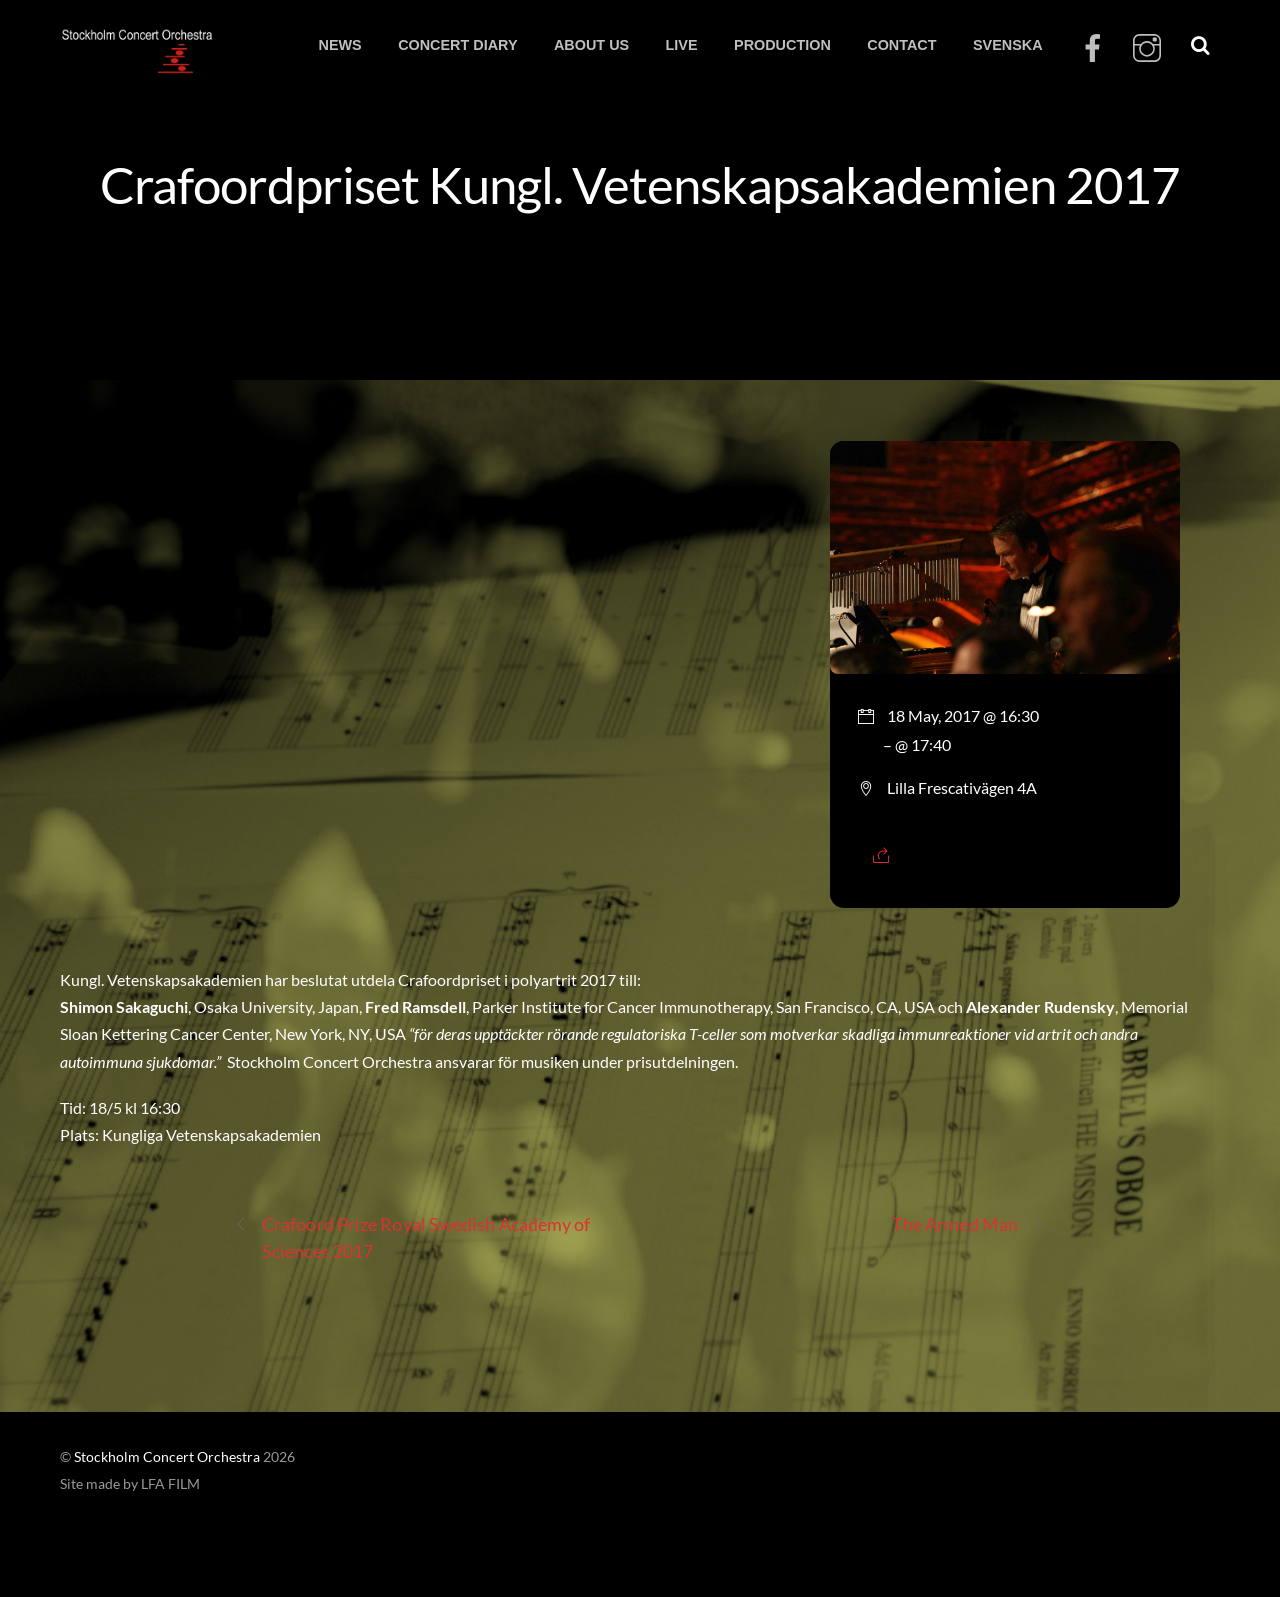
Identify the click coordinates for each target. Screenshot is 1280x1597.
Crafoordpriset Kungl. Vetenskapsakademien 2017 (640, 184)
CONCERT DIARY (457, 45)
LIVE (682, 45)
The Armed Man (969, 1224)
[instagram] (1147, 48)
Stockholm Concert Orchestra (167, 1457)
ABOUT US (591, 45)
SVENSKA (1008, 45)
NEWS (339, 45)
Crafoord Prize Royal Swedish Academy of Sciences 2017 (412, 1236)
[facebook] (1093, 48)
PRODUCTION (782, 45)
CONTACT (901, 45)
